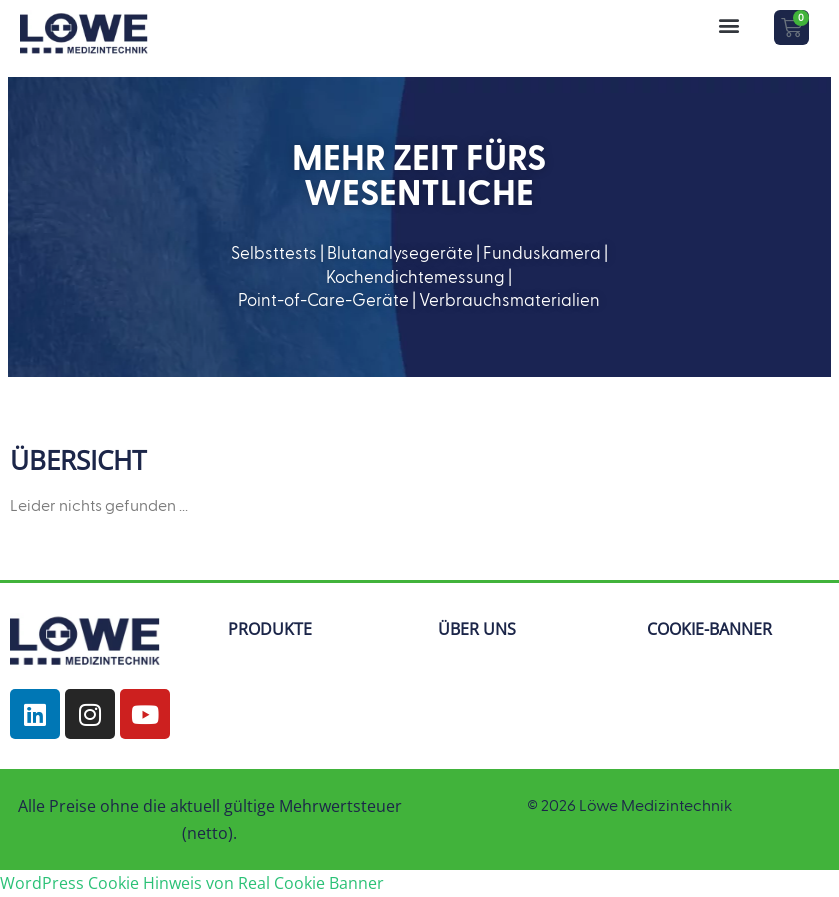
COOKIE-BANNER (709, 629)
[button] (728, 24)
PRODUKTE (270, 629)
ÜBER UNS (477, 629)
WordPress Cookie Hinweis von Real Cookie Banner (192, 883)
